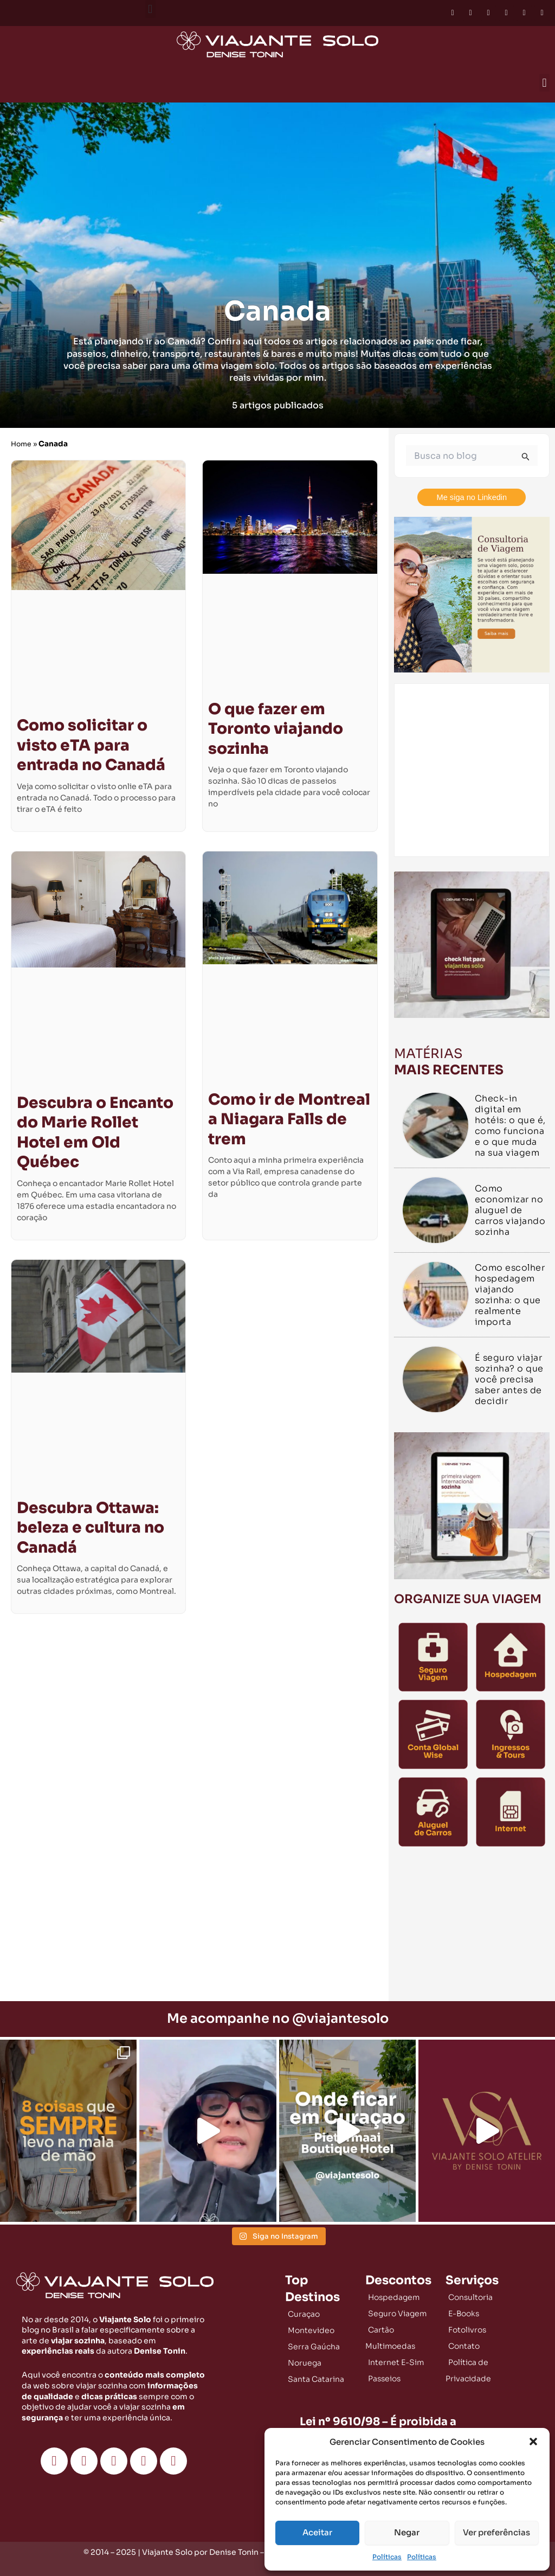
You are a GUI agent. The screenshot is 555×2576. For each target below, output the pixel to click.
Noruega (304, 2362)
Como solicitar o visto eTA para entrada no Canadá (91, 745)
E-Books (463, 2313)
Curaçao (304, 2313)
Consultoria (470, 2297)
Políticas (387, 2557)
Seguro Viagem (397, 2313)
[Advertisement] (472, 1927)
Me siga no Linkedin (471, 497)
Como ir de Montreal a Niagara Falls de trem (289, 1119)
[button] (533, 2441)
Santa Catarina (316, 2378)
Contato (464, 2345)
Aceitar (317, 2532)
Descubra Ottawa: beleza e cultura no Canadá (90, 1527)
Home (22, 443)
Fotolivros (467, 2329)
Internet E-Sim (396, 2362)
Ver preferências (496, 2532)
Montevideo (311, 2330)
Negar (407, 2532)
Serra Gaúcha (314, 2346)
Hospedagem (394, 2297)
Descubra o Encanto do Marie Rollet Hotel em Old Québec (95, 1132)
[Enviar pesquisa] (525, 457)
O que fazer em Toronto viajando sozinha (275, 729)
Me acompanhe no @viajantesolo (278, 2018)
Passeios (384, 2378)
